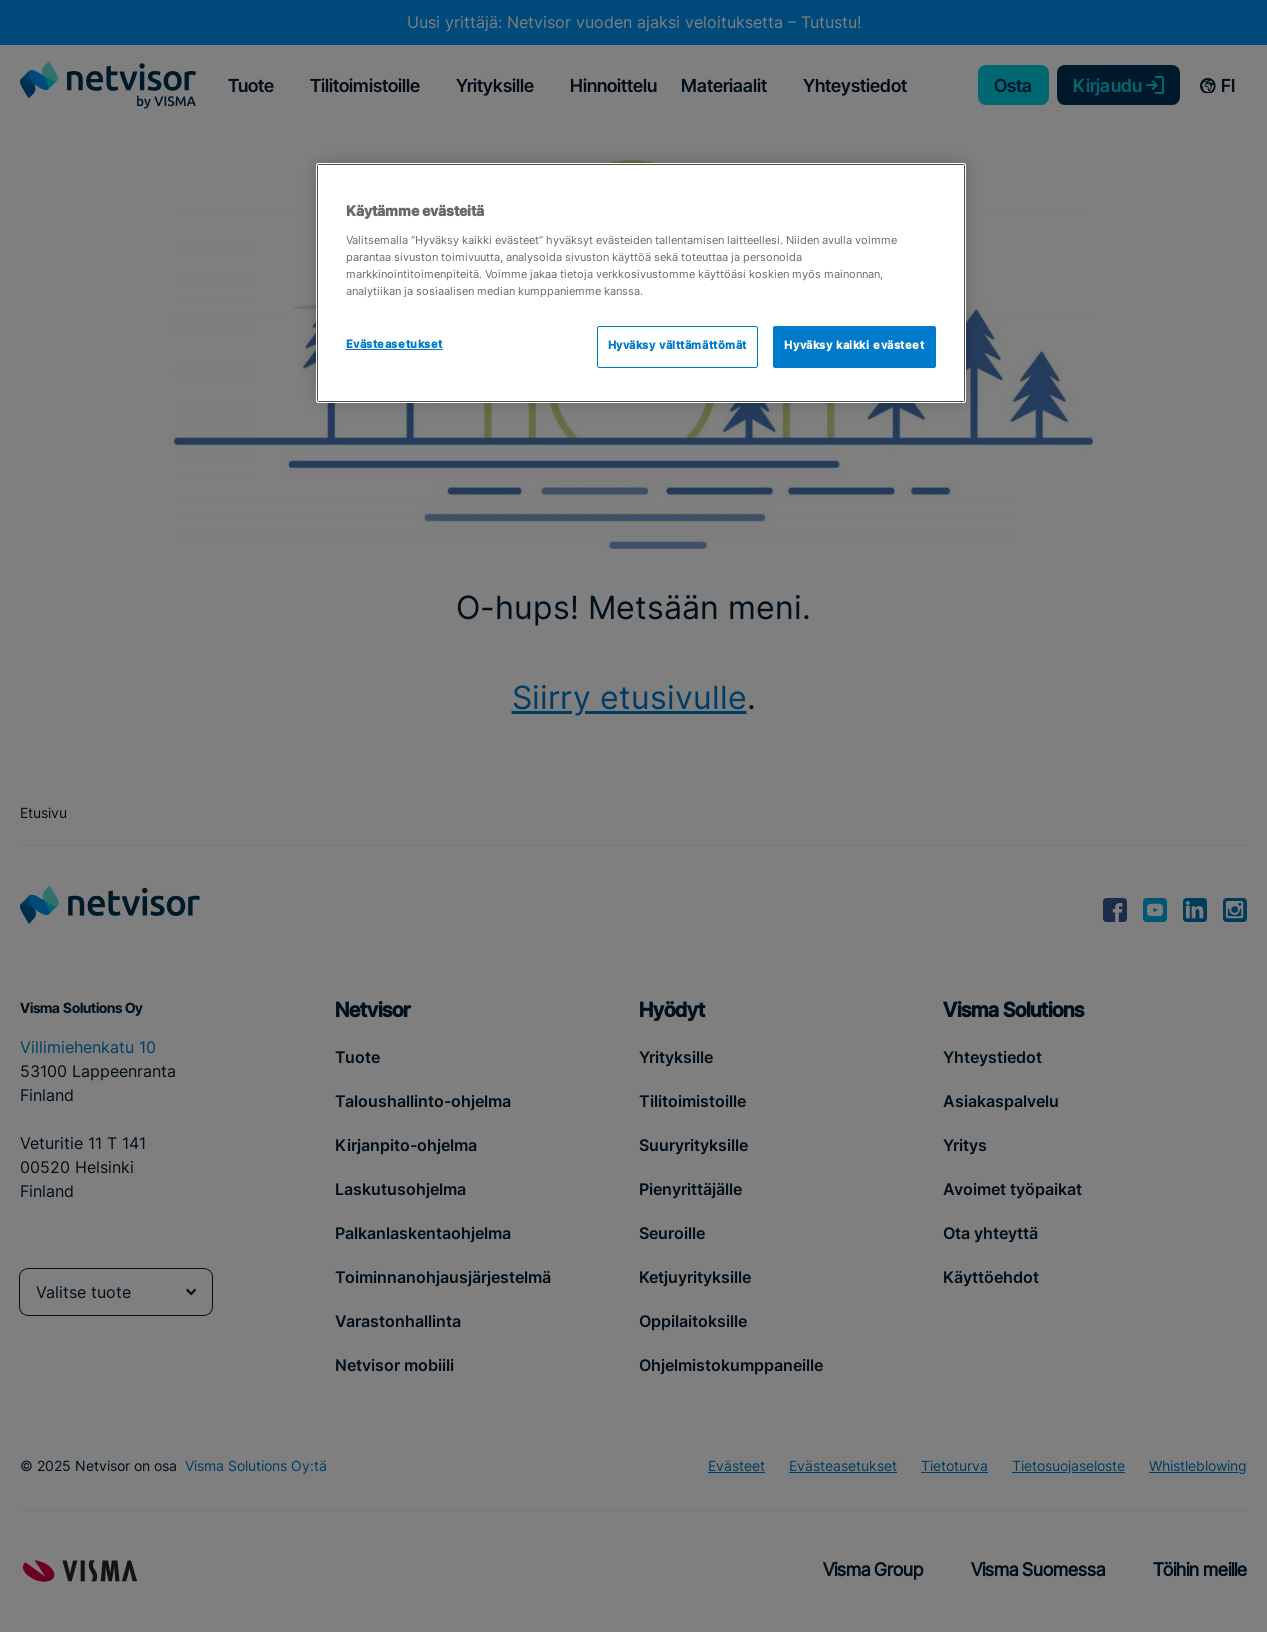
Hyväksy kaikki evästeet (854, 346)
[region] (641, 283)
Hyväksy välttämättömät (678, 346)
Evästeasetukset (395, 345)
